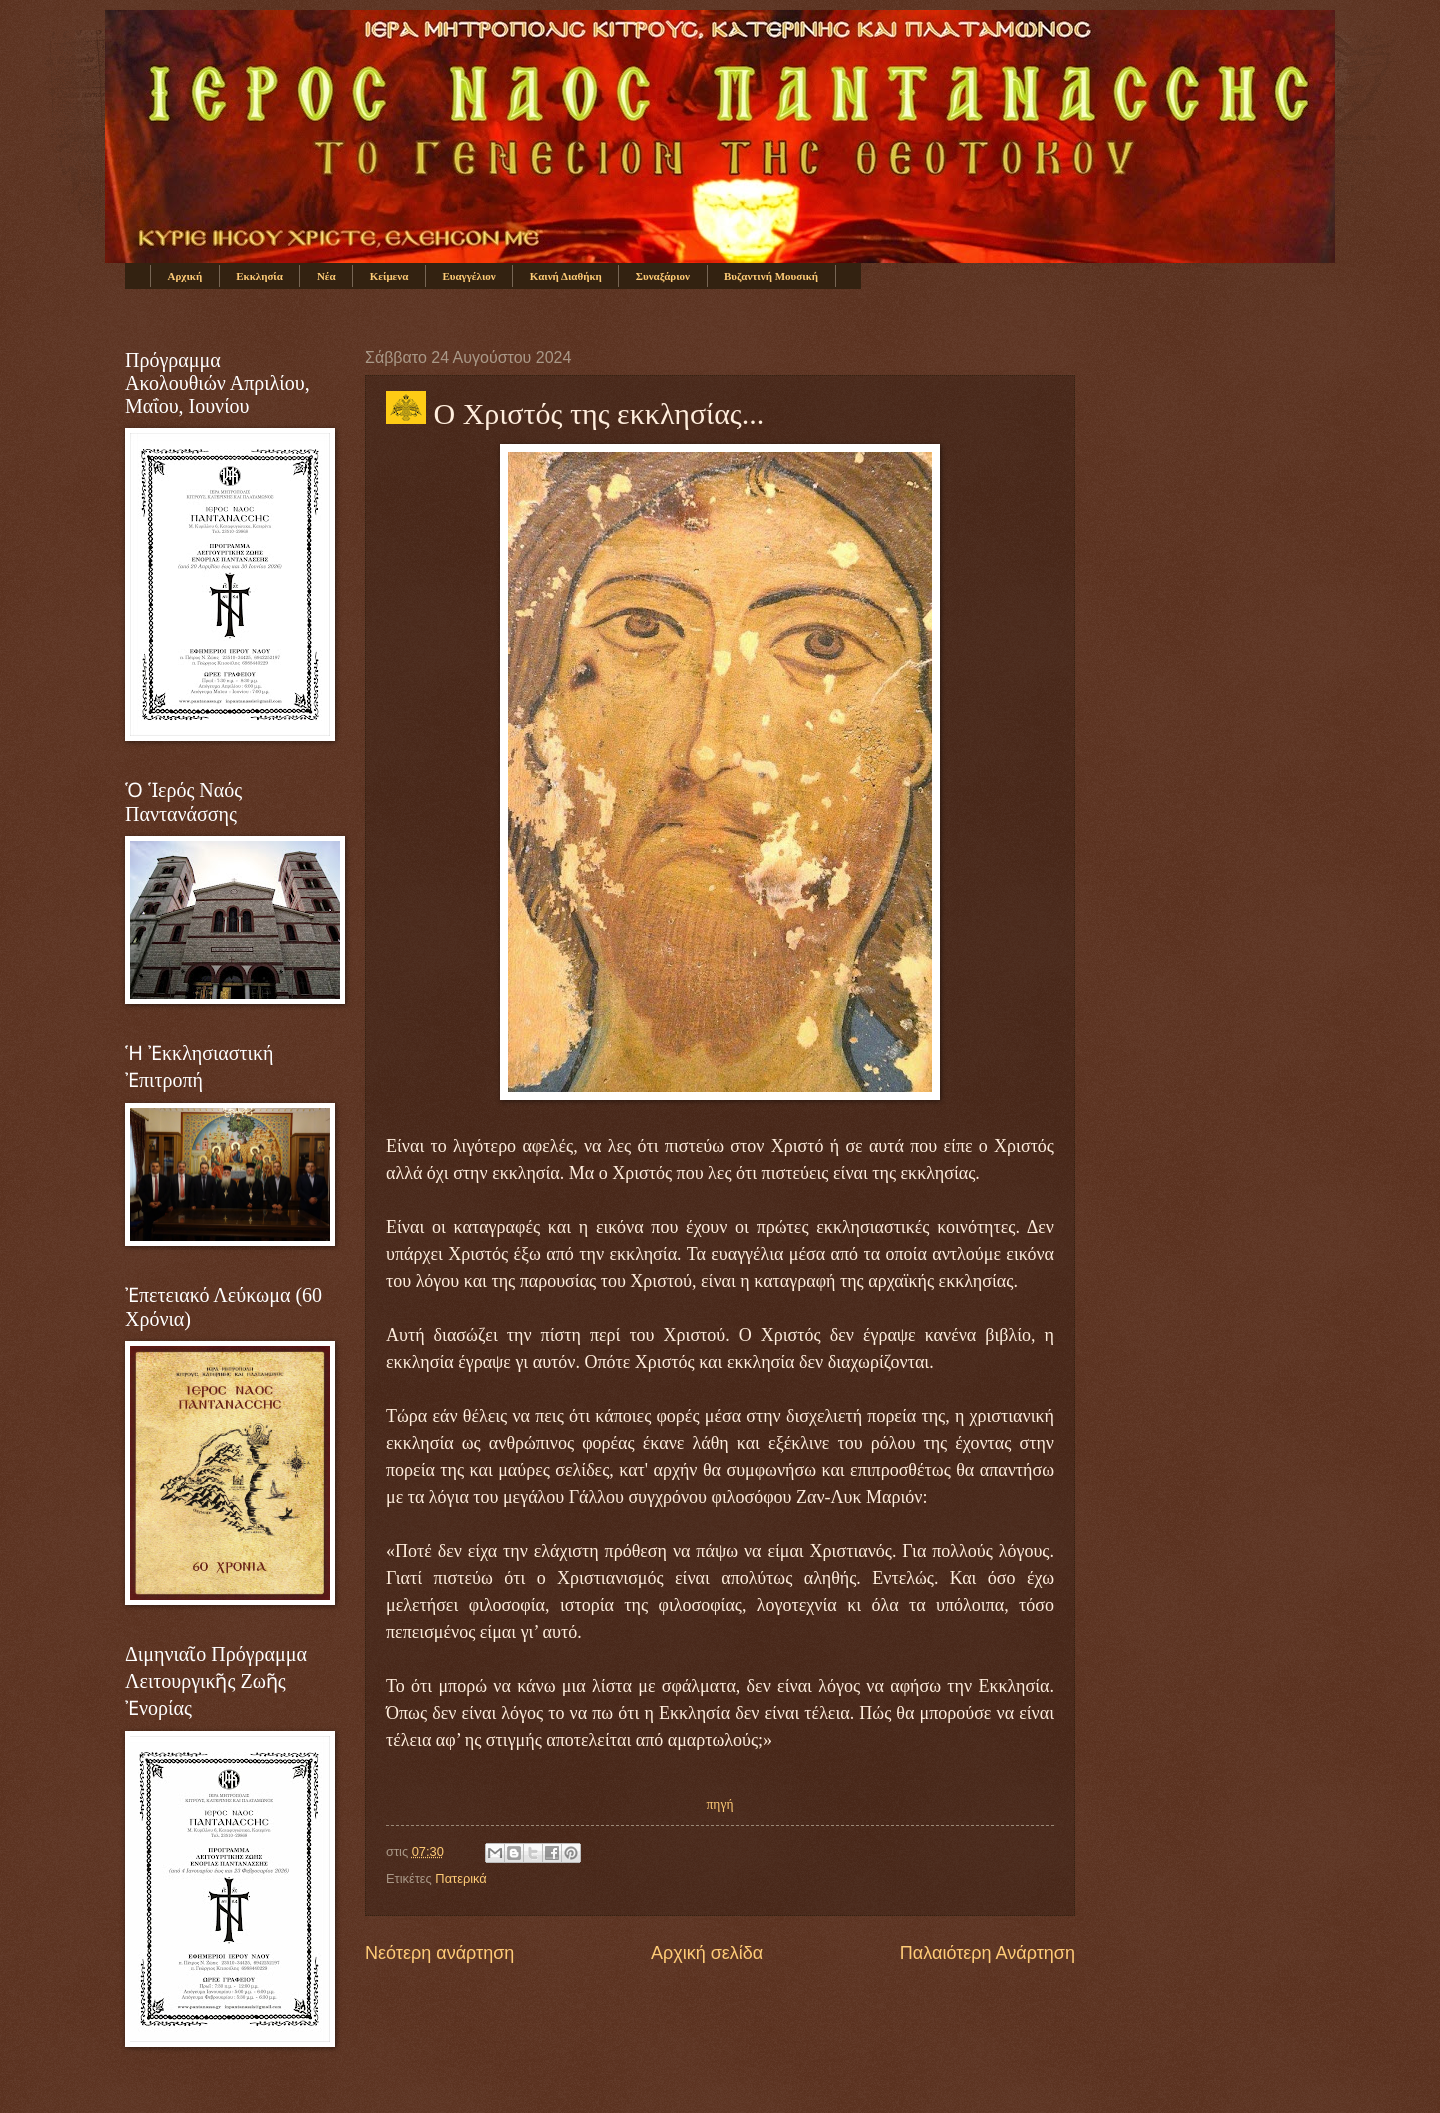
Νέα (326, 276)
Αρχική (185, 276)
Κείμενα (389, 276)
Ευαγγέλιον (468, 276)
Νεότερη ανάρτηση (439, 1953)
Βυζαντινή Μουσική (771, 276)
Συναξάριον (663, 276)
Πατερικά (460, 1878)
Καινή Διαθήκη (566, 276)
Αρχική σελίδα (707, 1953)
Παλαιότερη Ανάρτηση (987, 1953)
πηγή (720, 1804)
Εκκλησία (259, 276)
